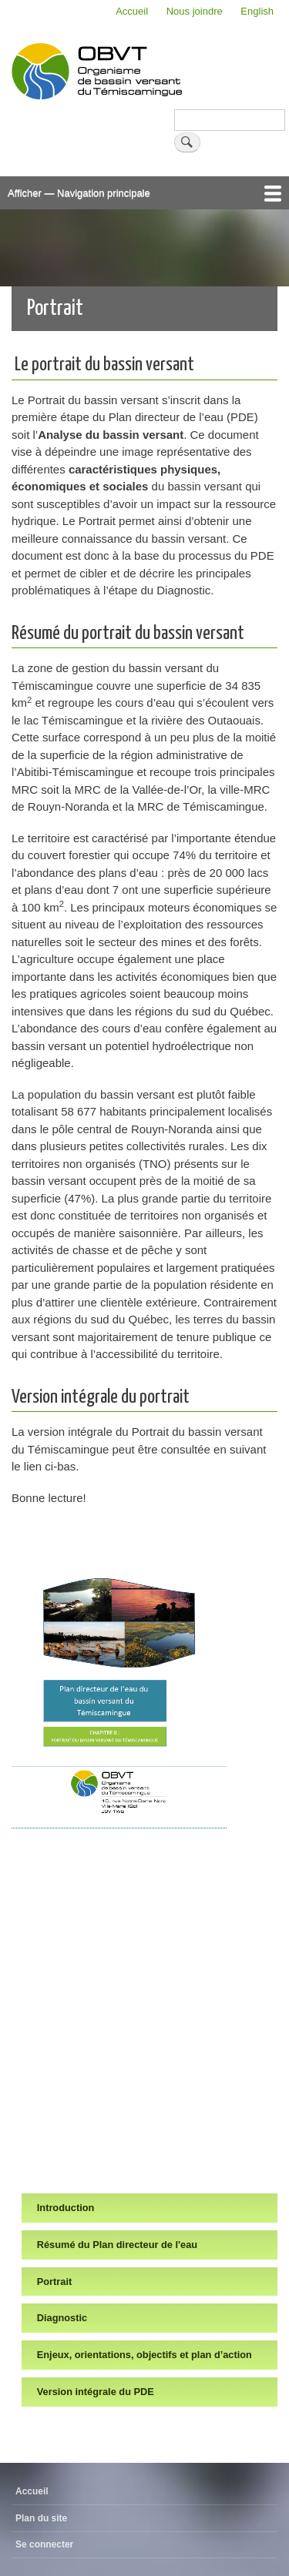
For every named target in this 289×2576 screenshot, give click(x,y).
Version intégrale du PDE (95, 2391)
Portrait (54, 2281)
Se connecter (44, 2544)
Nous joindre (194, 11)
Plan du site (41, 2518)
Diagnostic (62, 2317)
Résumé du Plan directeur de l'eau (117, 2244)
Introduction (66, 2207)
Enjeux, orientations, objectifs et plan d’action (144, 2354)
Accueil (132, 11)
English (257, 11)
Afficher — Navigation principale (79, 193)
